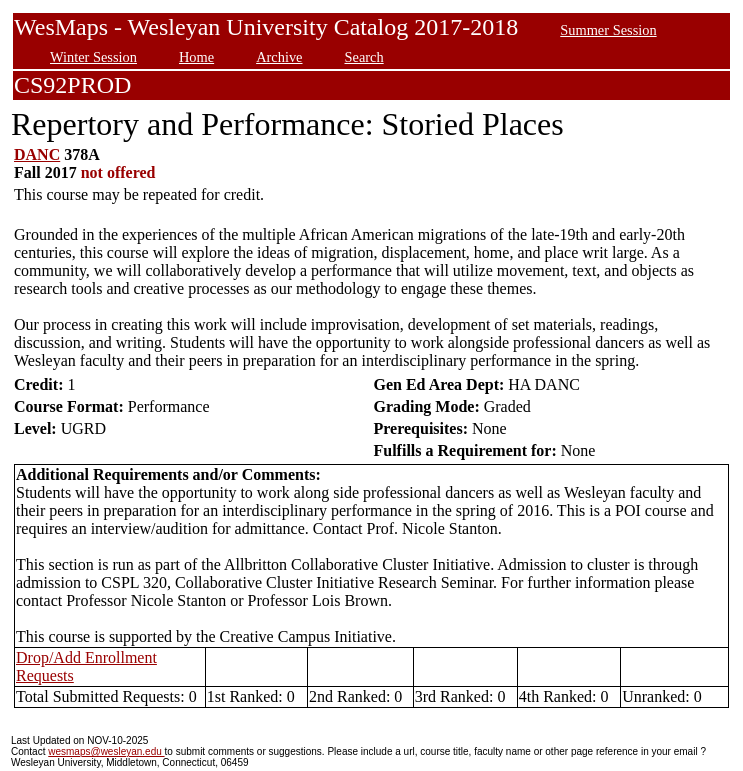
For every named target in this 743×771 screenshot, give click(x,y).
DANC (37, 154)
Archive (279, 57)
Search (364, 57)
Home (196, 57)
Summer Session (608, 30)
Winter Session (93, 57)
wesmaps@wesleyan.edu (106, 751)
